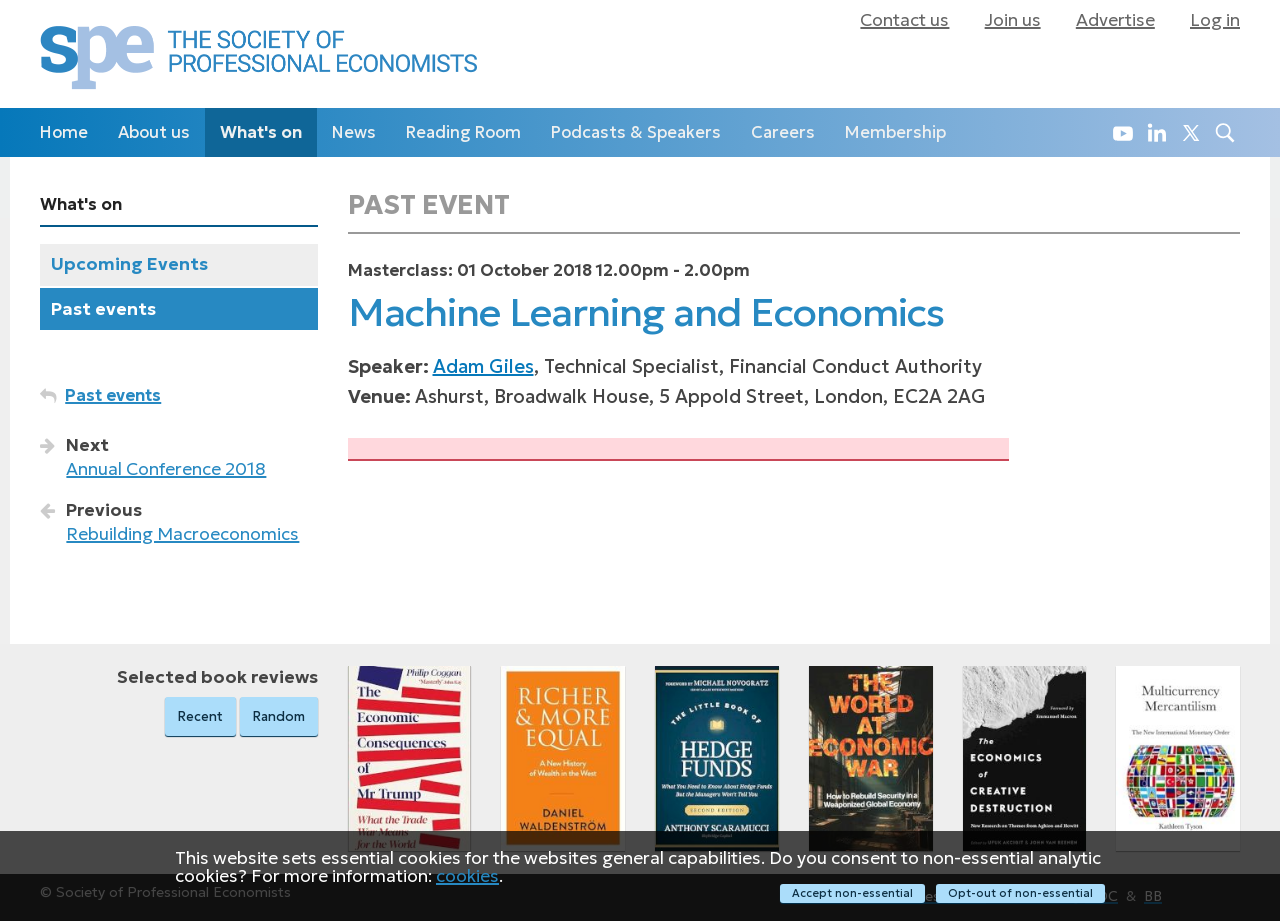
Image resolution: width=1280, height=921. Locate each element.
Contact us (904, 20)
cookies (467, 875)
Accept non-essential (852, 893)
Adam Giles (483, 366)
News (354, 132)
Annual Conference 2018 (166, 469)
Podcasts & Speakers (636, 132)
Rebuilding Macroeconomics (182, 534)
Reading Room (463, 132)
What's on (261, 132)
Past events (103, 309)
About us (154, 132)
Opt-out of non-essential (1020, 893)
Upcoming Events (129, 264)
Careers (783, 132)
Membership (895, 132)
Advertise (1115, 20)
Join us (1013, 20)
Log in (1215, 20)
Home (64, 132)
